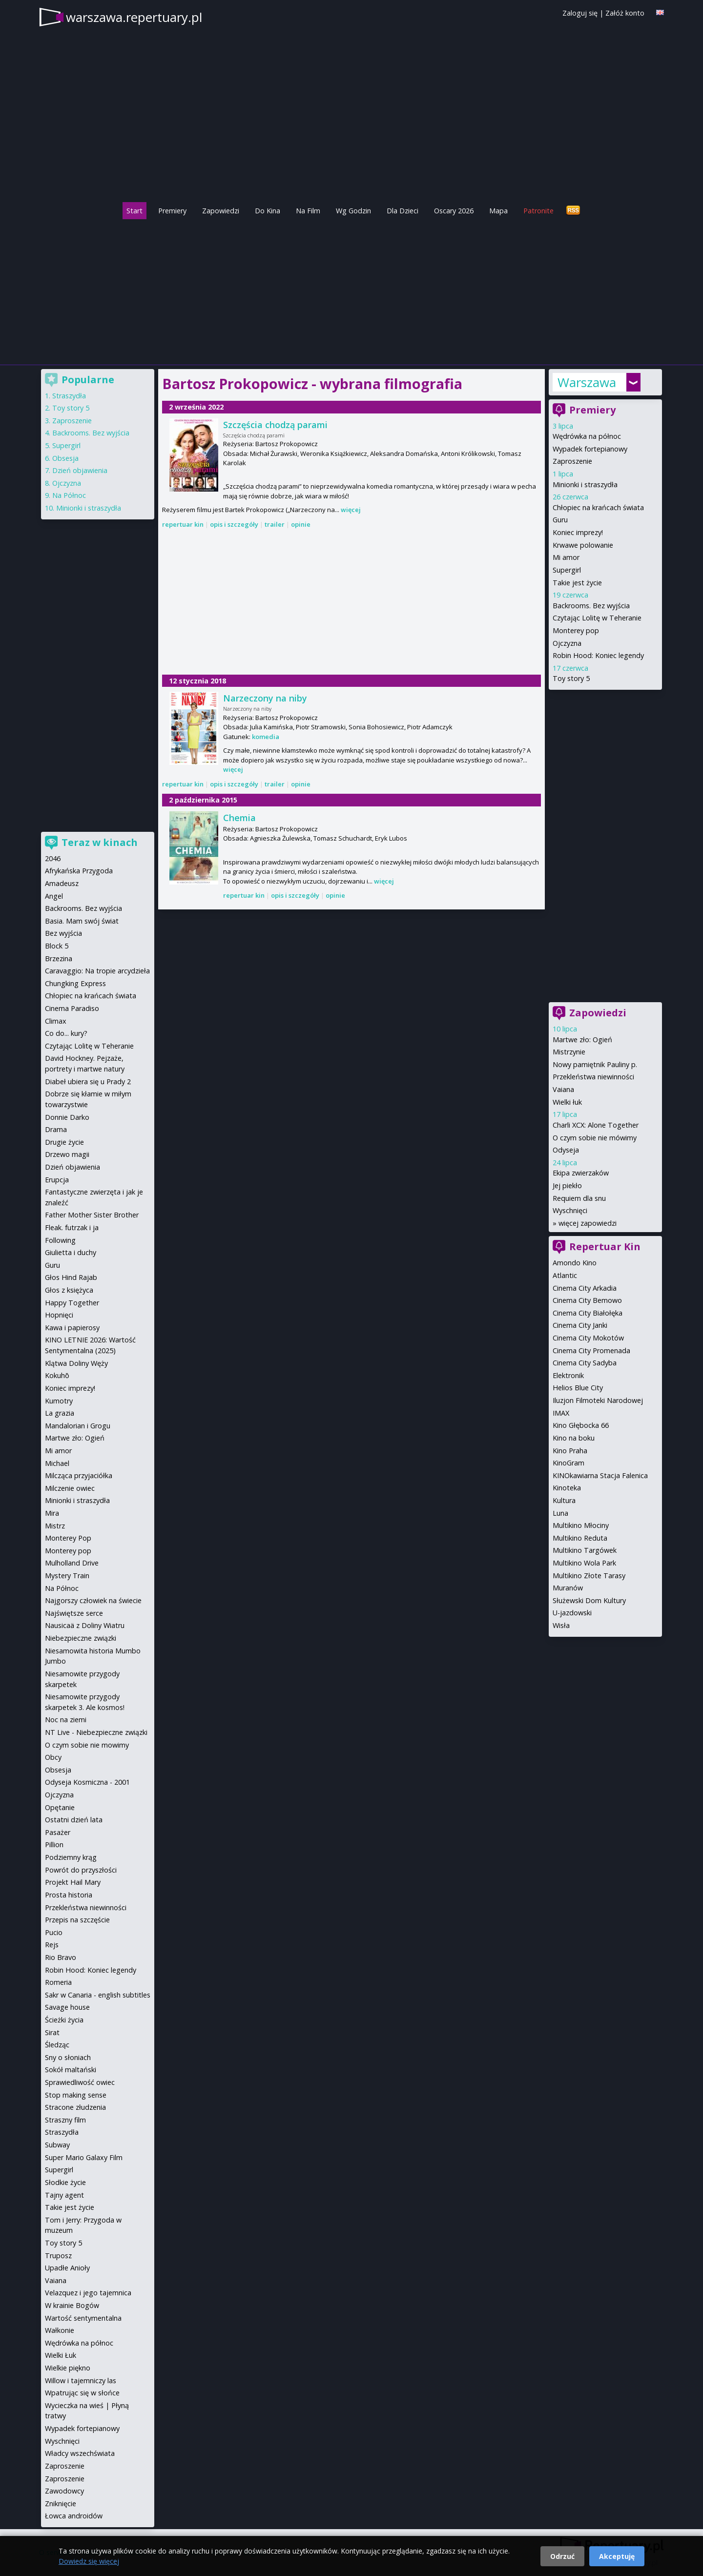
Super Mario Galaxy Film (84, 2157)
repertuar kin (183, 524)
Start (134, 210)
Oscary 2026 (454, 210)
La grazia (59, 1413)
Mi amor (566, 557)
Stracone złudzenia (75, 2107)
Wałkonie (59, 2330)
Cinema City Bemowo (587, 1300)
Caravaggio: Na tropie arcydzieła (97, 970)
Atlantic (565, 1275)
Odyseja (566, 1149)
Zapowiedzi (220, 210)
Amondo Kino (575, 1262)
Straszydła (69, 395)
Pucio (53, 1932)
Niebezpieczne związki (80, 1638)
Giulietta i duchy (70, 1252)
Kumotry (59, 1400)
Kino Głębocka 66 (581, 1425)
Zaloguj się (580, 13)
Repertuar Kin (605, 1246)
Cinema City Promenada (591, 1350)
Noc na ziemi (65, 1719)
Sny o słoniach (68, 2057)
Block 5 (56, 945)
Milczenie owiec (70, 1488)
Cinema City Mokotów (588, 1337)
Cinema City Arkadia (585, 1288)
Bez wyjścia (63, 933)
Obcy (53, 1757)
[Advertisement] (351, 289)
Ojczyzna (567, 643)
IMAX (561, 1413)
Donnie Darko (67, 1117)
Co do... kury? (66, 1033)
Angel (54, 896)
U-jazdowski (572, 1612)
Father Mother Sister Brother (92, 1214)
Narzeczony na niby (265, 698)
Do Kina (267, 210)
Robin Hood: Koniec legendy (598, 655)
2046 (53, 858)
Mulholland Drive (72, 1562)
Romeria (58, 1982)
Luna (560, 1513)
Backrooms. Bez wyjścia (591, 605)
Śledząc (57, 2044)
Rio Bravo (60, 1957)
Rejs (52, 1944)
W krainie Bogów (72, 2305)
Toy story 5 (571, 678)
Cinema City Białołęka (587, 1313)
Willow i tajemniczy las (80, 2380)
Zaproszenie (572, 461)
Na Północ (69, 495)
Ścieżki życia (64, 2019)
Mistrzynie (569, 1051)
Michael (57, 1463)
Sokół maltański (70, 2069)
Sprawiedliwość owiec (80, 2082)
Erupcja (57, 1179)
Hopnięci (59, 1314)
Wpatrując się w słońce (82, 2392)
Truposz (58, 2255)
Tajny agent (64, 2195)
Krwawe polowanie (583, 545)
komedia (265, 736)
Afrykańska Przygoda (79, 870)
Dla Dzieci (402, 210)
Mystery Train (67, 1575)
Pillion (54, 1844)
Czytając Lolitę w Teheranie (597, 617)
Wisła (561, 1625)
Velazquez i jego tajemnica (88, 2292)
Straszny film (65, 2119)
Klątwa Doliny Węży (76, 1363)
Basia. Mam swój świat (82, 921)
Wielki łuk (567, 1102)
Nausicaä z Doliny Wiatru (84, 1625)
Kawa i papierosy (72, 1327)
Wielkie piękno (67, 2367)
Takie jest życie (577, 582)
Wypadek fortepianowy (590, 448)
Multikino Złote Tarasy (589, 1575)
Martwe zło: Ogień (582, 1039)
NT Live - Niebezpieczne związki (96, 1732)
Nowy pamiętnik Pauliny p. (595, 1064)
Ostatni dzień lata (74, 1819)
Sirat (52, 2032)
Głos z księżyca (69, 1290)
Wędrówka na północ (587, 436)
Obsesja (65, 458)
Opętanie (60, 1807)
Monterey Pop (68, 1538)
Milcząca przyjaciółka (78, 1475)
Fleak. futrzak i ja (72, 1227)
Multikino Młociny (581, 1525)
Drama (56, 1129)
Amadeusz (62, 883)
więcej (351, 509)
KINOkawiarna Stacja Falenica (600, 1475)
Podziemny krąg (71, 1857)
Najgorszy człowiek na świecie (93, 1600)
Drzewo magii (67, 1154)
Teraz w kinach (100, 842)
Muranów (568, 1587)
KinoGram (568, 1462)
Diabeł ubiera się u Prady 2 (88, 1081)
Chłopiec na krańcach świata (598, 507)
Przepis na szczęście (77, 1919)
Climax (55, 1021)
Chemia (239, 818)
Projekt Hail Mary (73, 1882)
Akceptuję (617, 2556)
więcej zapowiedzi (587, 1223)
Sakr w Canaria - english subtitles (97, 1994)
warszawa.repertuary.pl (134, 17)
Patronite (538, 210)
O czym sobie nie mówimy (595, 1137)
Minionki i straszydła (585, 484)
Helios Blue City (578, 1387)
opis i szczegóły (234, 524)
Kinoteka (567, 1487)
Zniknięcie (60, 2503)
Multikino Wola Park (584, 1562)
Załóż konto (624, 13)
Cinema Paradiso (72, 1008)
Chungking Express (75, 983)
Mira (52, 1513)
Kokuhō (57, 1375)
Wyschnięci (570, 1210)
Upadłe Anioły (67, 2267)
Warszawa (587, 382)
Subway (57, 2144)
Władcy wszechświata (80, 2453)
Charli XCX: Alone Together (596, 1125)
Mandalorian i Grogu (77, 1425)
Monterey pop (576, 630)
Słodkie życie (65, 2182)
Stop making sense (75, 2095)
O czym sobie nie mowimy (87, 1745)
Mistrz (55, 1525)
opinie (300, 524)
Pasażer (57, 1832)
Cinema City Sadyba (585, 1362)
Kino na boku (574, 1438)
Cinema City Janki (580, 1325)
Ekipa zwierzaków (581, 1172)
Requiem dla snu (579, 1198)
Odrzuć (562, 2556)
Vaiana (563, 1089)
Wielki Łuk (60, 2355)
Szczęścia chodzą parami (275, 425)
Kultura (564, 1500)
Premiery (172, 210)
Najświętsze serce (74, 1613)
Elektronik (568, 1375)
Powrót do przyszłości (81, 1870)
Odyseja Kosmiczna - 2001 (87, 1782)
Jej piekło (567, 1185)
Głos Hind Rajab (71, 1277)
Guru (560, 519)
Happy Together (72, 1302)
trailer (275, 524)
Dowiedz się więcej (89, 2561)
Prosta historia (68, 1894)
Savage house (67, 2007)
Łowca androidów (74, 2515)
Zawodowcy (64, 2490)
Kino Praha (570, 1450)
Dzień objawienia (79, 470)
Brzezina (58, 958)
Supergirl (567, 570)
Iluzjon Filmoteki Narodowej (598, 1400)
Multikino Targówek (585, 1550)
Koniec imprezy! (578, 532)
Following (60, 1240)
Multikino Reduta (580, 1538)
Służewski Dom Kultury (589, 1600)
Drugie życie (64, 1142)
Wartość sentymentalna (83, 2318)
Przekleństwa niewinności (593, 1076)
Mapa (498, 210)
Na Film (308, 210)
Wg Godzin (353, 210)
